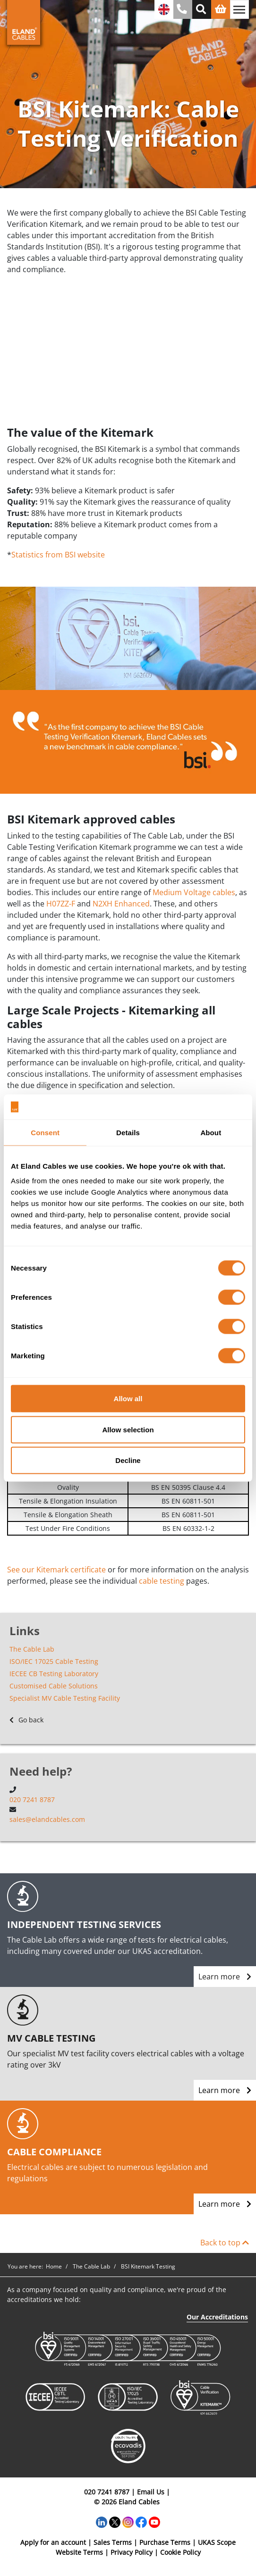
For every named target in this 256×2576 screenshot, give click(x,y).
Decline (127, 1460)
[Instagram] (128, 2521)
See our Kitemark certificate (56, 1569)
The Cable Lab (31, 1649)
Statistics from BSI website (58, 554)
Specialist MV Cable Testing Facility (64, 1698)
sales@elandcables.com (47, 1819)
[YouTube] (154, 2521)
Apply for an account (53, 2542)
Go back (26, 1719)
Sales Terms (113, 2542)
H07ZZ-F (60, 903)
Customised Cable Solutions (53, 1685)
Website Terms (79, 2552)
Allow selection (128, 1429)
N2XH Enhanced (121, 903)
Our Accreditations (217, 2316)
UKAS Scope (217, 2542)
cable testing (161, 1581)
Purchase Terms (164, 2542)
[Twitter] (114, 2521)
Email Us (150, 2491)
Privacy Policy (132, 2552)
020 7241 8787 (32, 1799)
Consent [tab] (45, 1132)
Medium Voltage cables (194, 892)
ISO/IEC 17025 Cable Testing (53, 1661)
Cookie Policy (180, 2552)
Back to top (224, 2242)
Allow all (128, 1399)
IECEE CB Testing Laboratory (53, 1673)
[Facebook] (141, 2521)
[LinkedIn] (101, 2521)
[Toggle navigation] (239, 9)
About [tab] (210, 1132)
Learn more (224, 1976)
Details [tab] (128, 1132)
